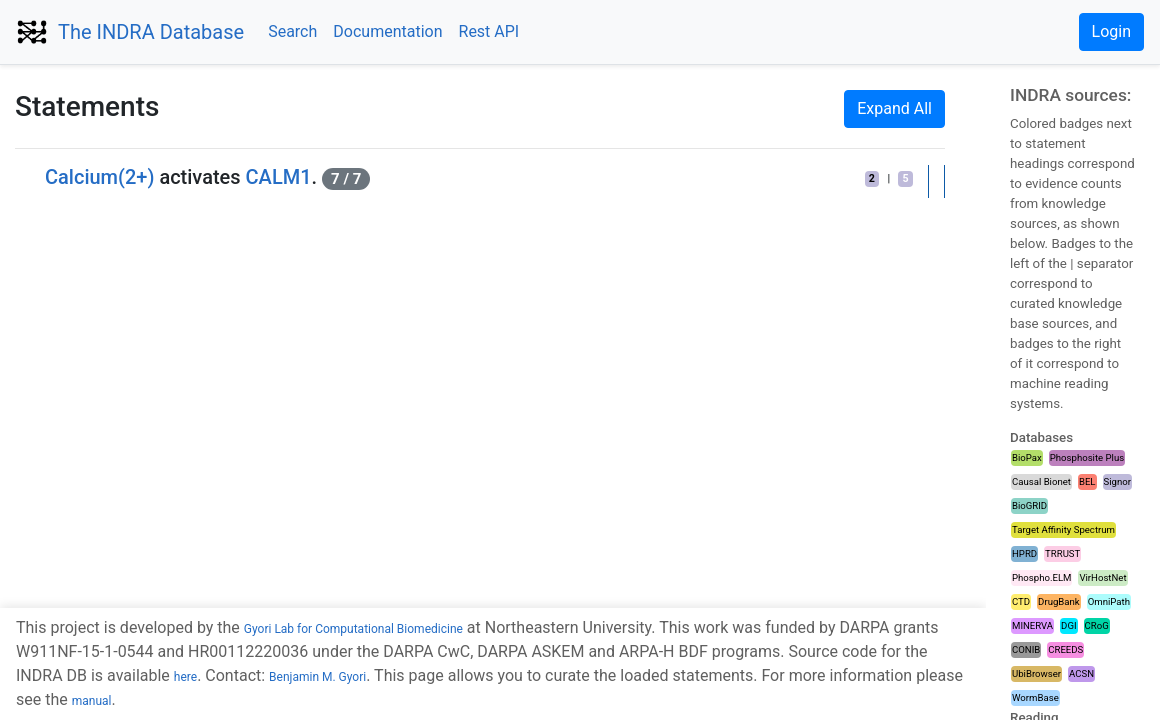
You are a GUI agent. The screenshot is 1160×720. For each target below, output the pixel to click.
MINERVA (1032, 625)
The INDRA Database (151, 32)
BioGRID (1029, 505)
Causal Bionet (1041, 481)
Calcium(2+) (99, 177)
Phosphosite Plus (1087, 457)
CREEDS (1065, 649)
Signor (1117, 481)
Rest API (489, 31)
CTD (1021, 601)
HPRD (1024, 553)
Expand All (894, 108)
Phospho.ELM (1041, 577)
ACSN (1081, 673)
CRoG (1097, 625)
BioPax (1027, 457)
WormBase (1035, 697)
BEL (1087, 481)
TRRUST (1062, 553)
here (185, 677)
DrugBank (1059, 601)
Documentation (387, 31)
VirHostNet (1102, 577)
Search (292, 31)
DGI (1068, 625)
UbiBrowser (1036, 673)
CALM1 (279, 177)
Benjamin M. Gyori (317, 677)
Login (1111, 31)
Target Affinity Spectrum (1063, 529)
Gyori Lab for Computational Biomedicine (353, 629)
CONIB (1026, 649)
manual (92, 701)
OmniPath (1109, 601)
